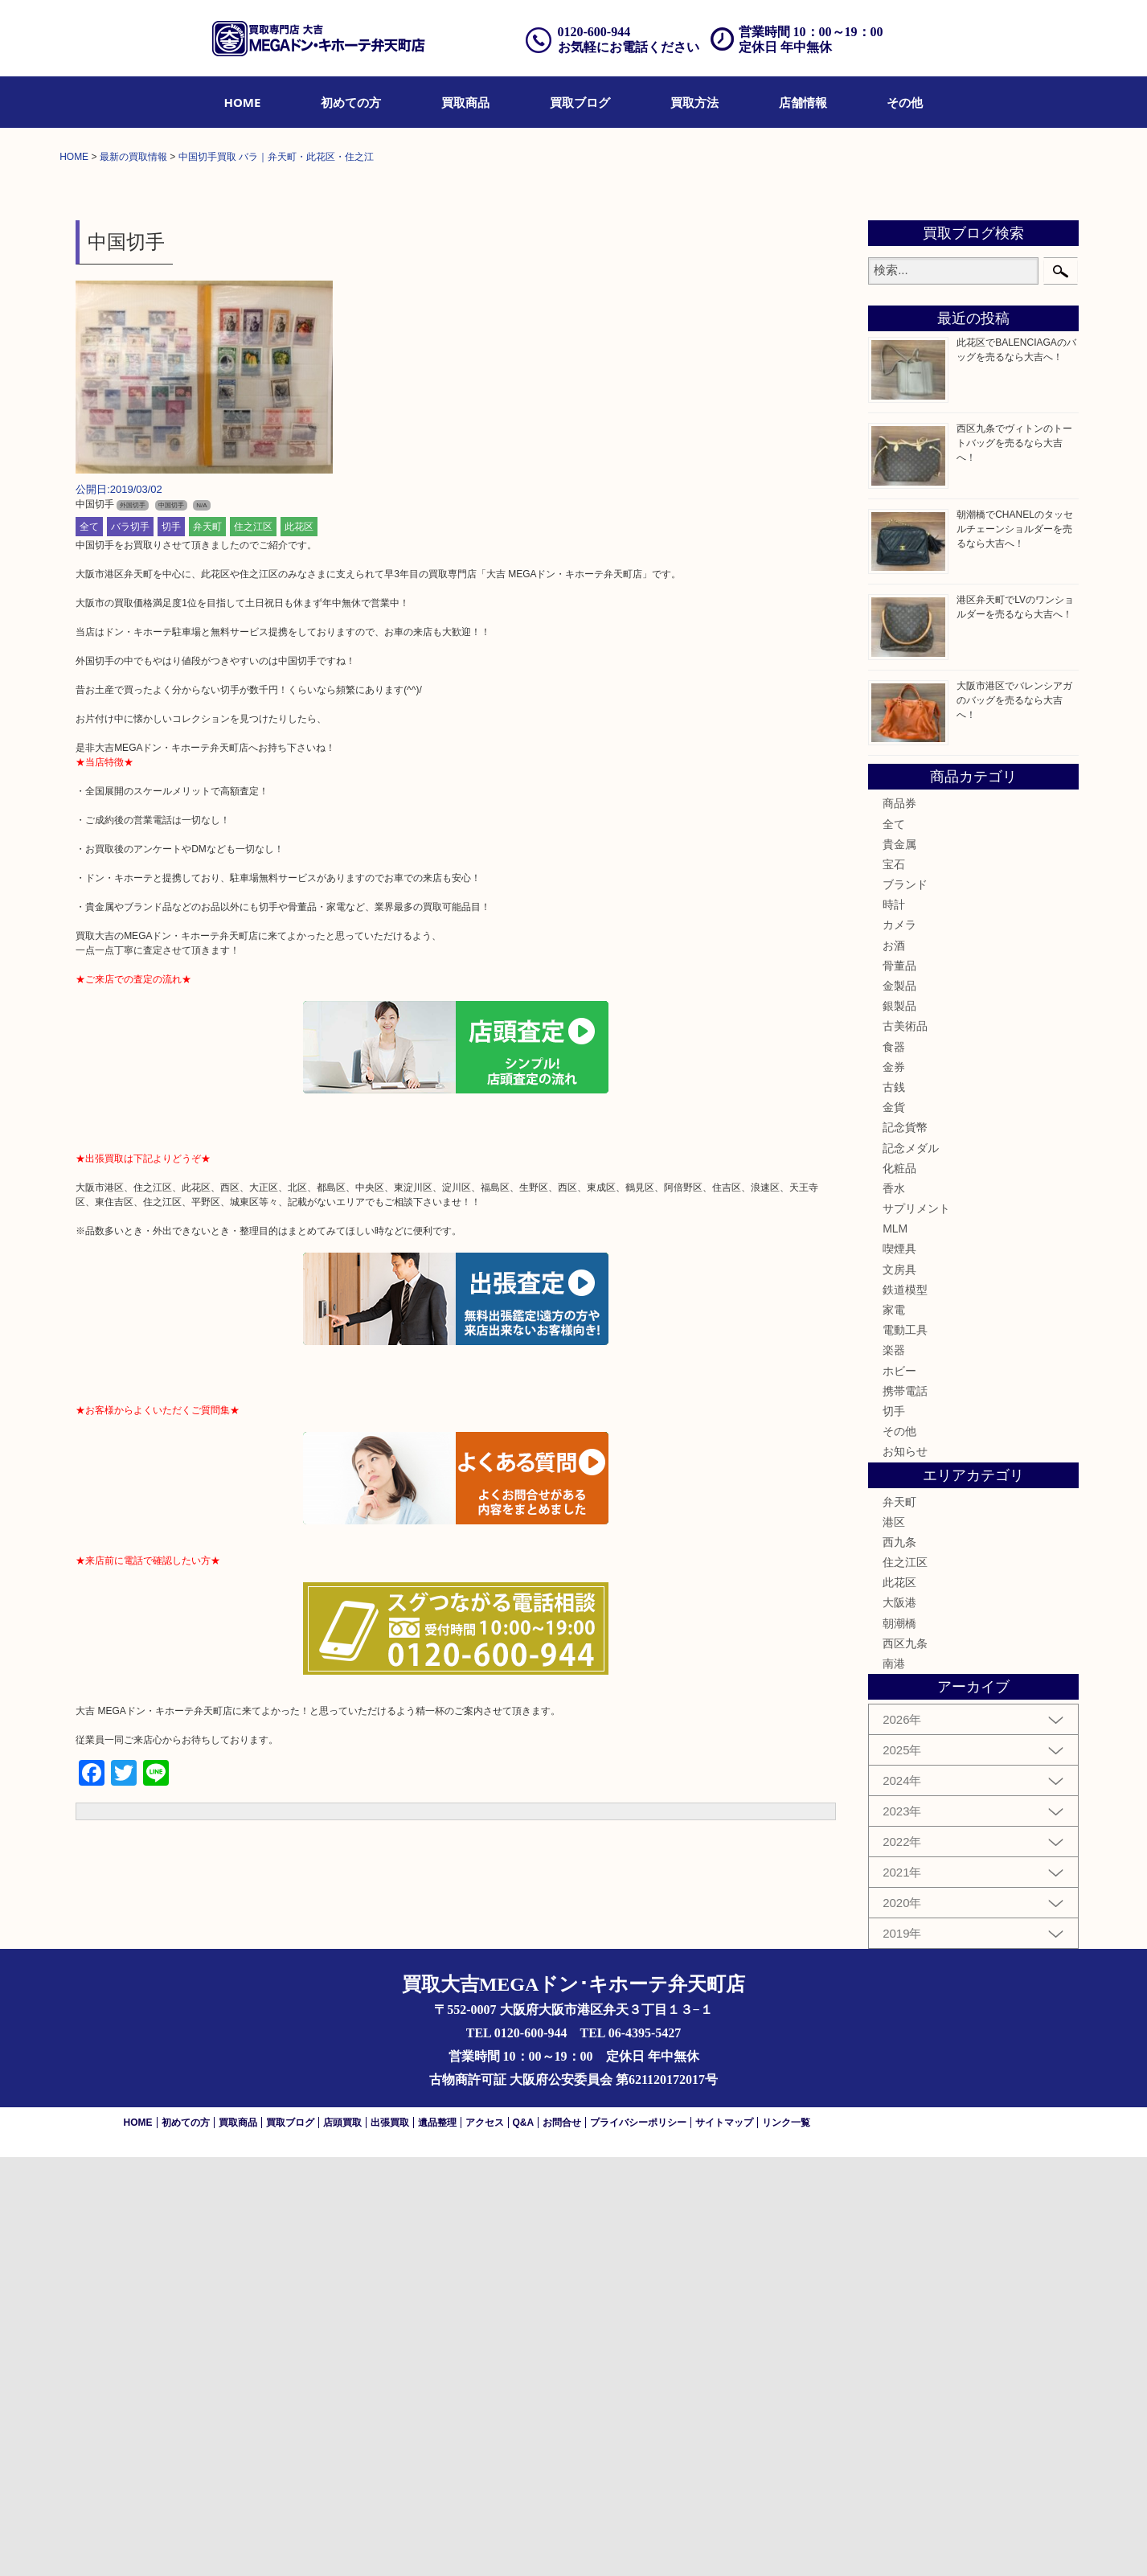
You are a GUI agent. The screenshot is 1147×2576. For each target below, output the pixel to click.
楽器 (894, 1768)
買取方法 (694, 102)
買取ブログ (580, 102)
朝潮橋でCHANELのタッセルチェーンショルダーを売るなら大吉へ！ (1015, 947)
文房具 (899, 1687)
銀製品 (899, 1423)
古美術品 (905, 1444)
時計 (894, 1322)
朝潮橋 (899, 2041)
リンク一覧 (786, 2541)
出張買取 (390, 2541)
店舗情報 (803, 102)
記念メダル (911, 1566)
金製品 (899, 1403)
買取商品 (465, 102)
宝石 (894, 1282)
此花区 (299, 945)
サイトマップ (724, 2541)
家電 (894, 1727)
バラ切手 (130, 945)
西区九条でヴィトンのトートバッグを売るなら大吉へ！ (1014, 861)
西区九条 (905, 2061)
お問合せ (562, 2541)
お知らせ (905, 1870)
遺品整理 (437, 2541)
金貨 (894, 1525)
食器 (894, 1464)
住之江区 (253, 945)
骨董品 (899, 1383)
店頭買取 (342, 2541)
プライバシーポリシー (638, 2541)
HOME (242, 102)
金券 (894, 1485)
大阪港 (899, 2021)
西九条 (899, 1960)
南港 (894, 2081)
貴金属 (899, 1262)
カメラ (899, 1343)
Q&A (524, 2541)
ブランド (905, 1302)
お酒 (894, 1363)
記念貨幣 (905, 1546)
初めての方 (351, 102)
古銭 (894, 1505)
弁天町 (207, 945)
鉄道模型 (905, 1707)
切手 (171, 945)
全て (89, 945)
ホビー (899, 1788)
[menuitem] (242, 102)
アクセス (484, 2541)
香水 (894, 1606)
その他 (905, 102)
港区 (894, 1940)
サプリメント (916, 1626)
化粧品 (899, 1586)
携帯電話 (905, 1809)
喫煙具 (899, 1667)
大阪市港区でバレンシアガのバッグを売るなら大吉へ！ (1014, 1118)
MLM (895, 1646)
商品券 (899, 1222)
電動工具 (905, 1747)
